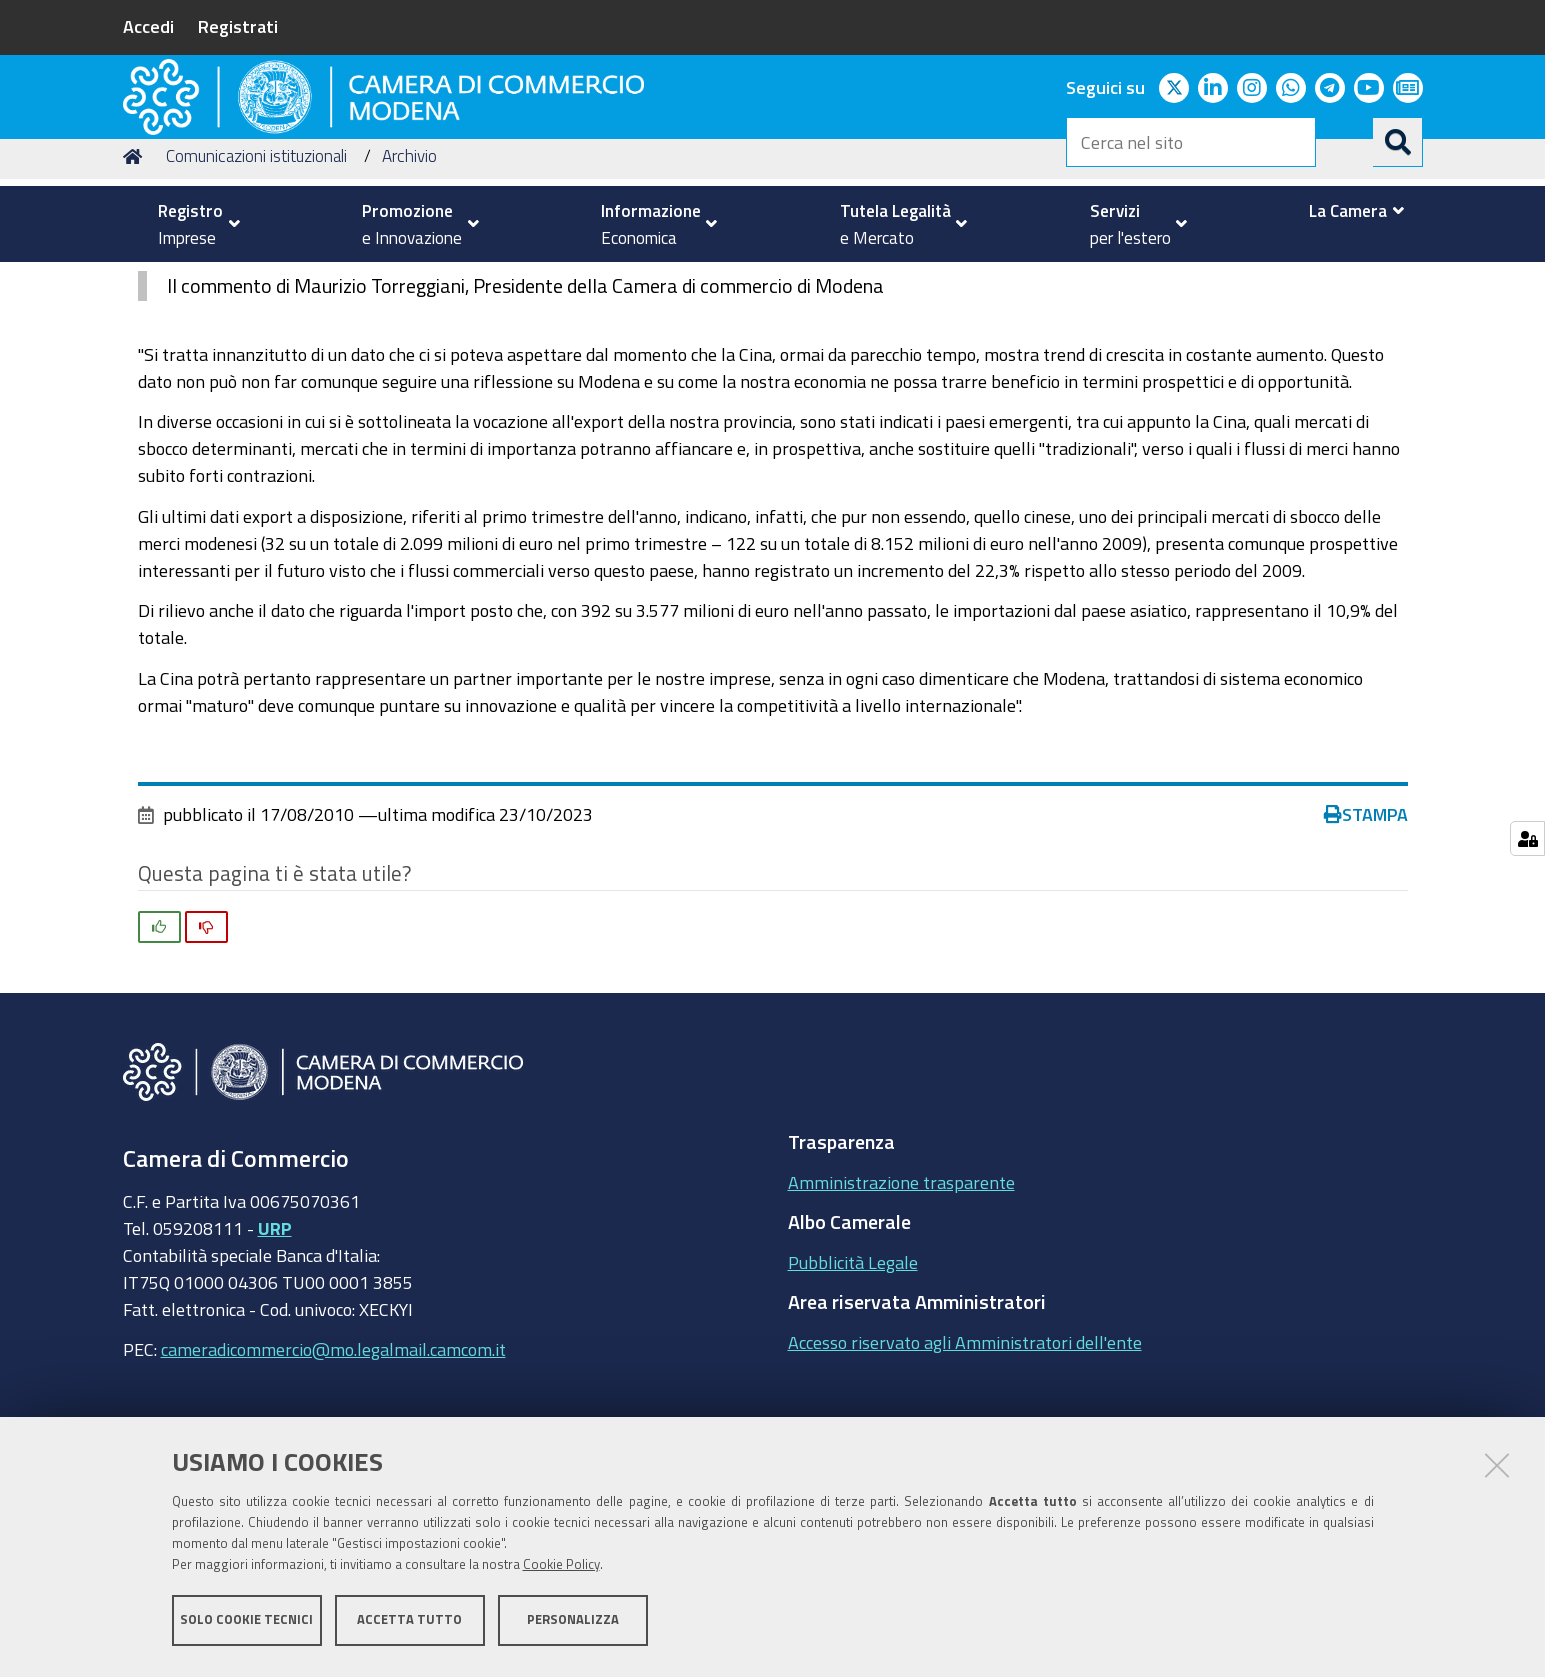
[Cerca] (1398, 142)
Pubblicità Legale (853, 1389)
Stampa (1366, 942)
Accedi (148, 26)
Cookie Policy (561, 1569)
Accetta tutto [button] (409, 1624)
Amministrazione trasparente (901, 1309)
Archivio (409, 283)
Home (136, 283)
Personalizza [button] (573, 1624)
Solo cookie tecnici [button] (246, 1624)
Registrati (238, 26)
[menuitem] (191, 224)
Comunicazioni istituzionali (256, 283)
